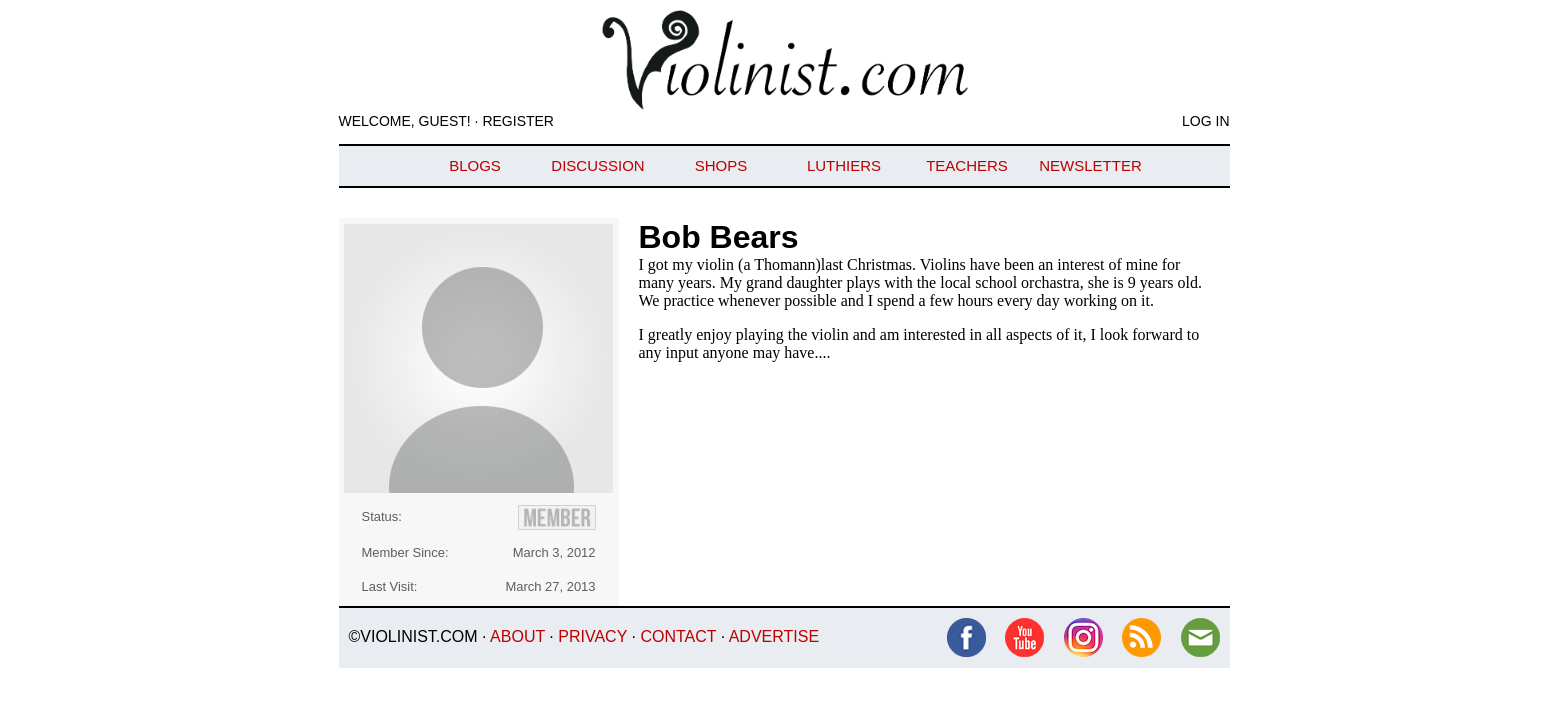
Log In (1205, 121)
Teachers (967, 165)
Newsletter (1090, 165)
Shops (721, 165)
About (517, 636)
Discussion (597, 165)
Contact (678, 636)
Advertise (774, 636)
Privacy (592, 636)
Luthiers (844, 165)
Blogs (475, 165)
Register (518, 121)
